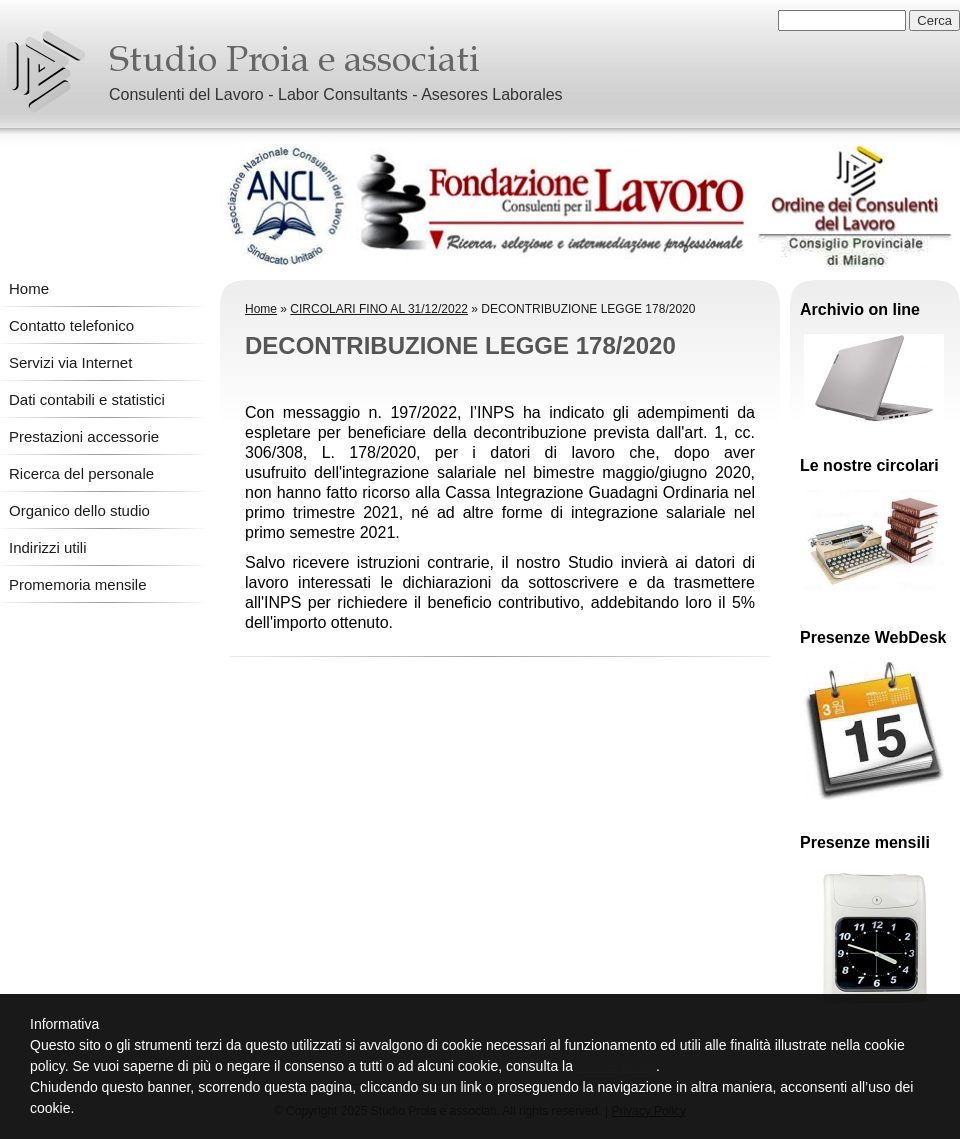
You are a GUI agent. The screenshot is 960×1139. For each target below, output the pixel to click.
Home (29, 288)
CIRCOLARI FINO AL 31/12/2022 (379, 309)
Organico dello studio (79, 510)
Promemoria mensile (78, 584)
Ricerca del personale (81, 473)
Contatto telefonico (71, 325)
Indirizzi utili (48, 547)
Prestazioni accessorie (84, 436)
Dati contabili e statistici (87, 399)
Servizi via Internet (70, 362)
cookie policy (616, 1066)
